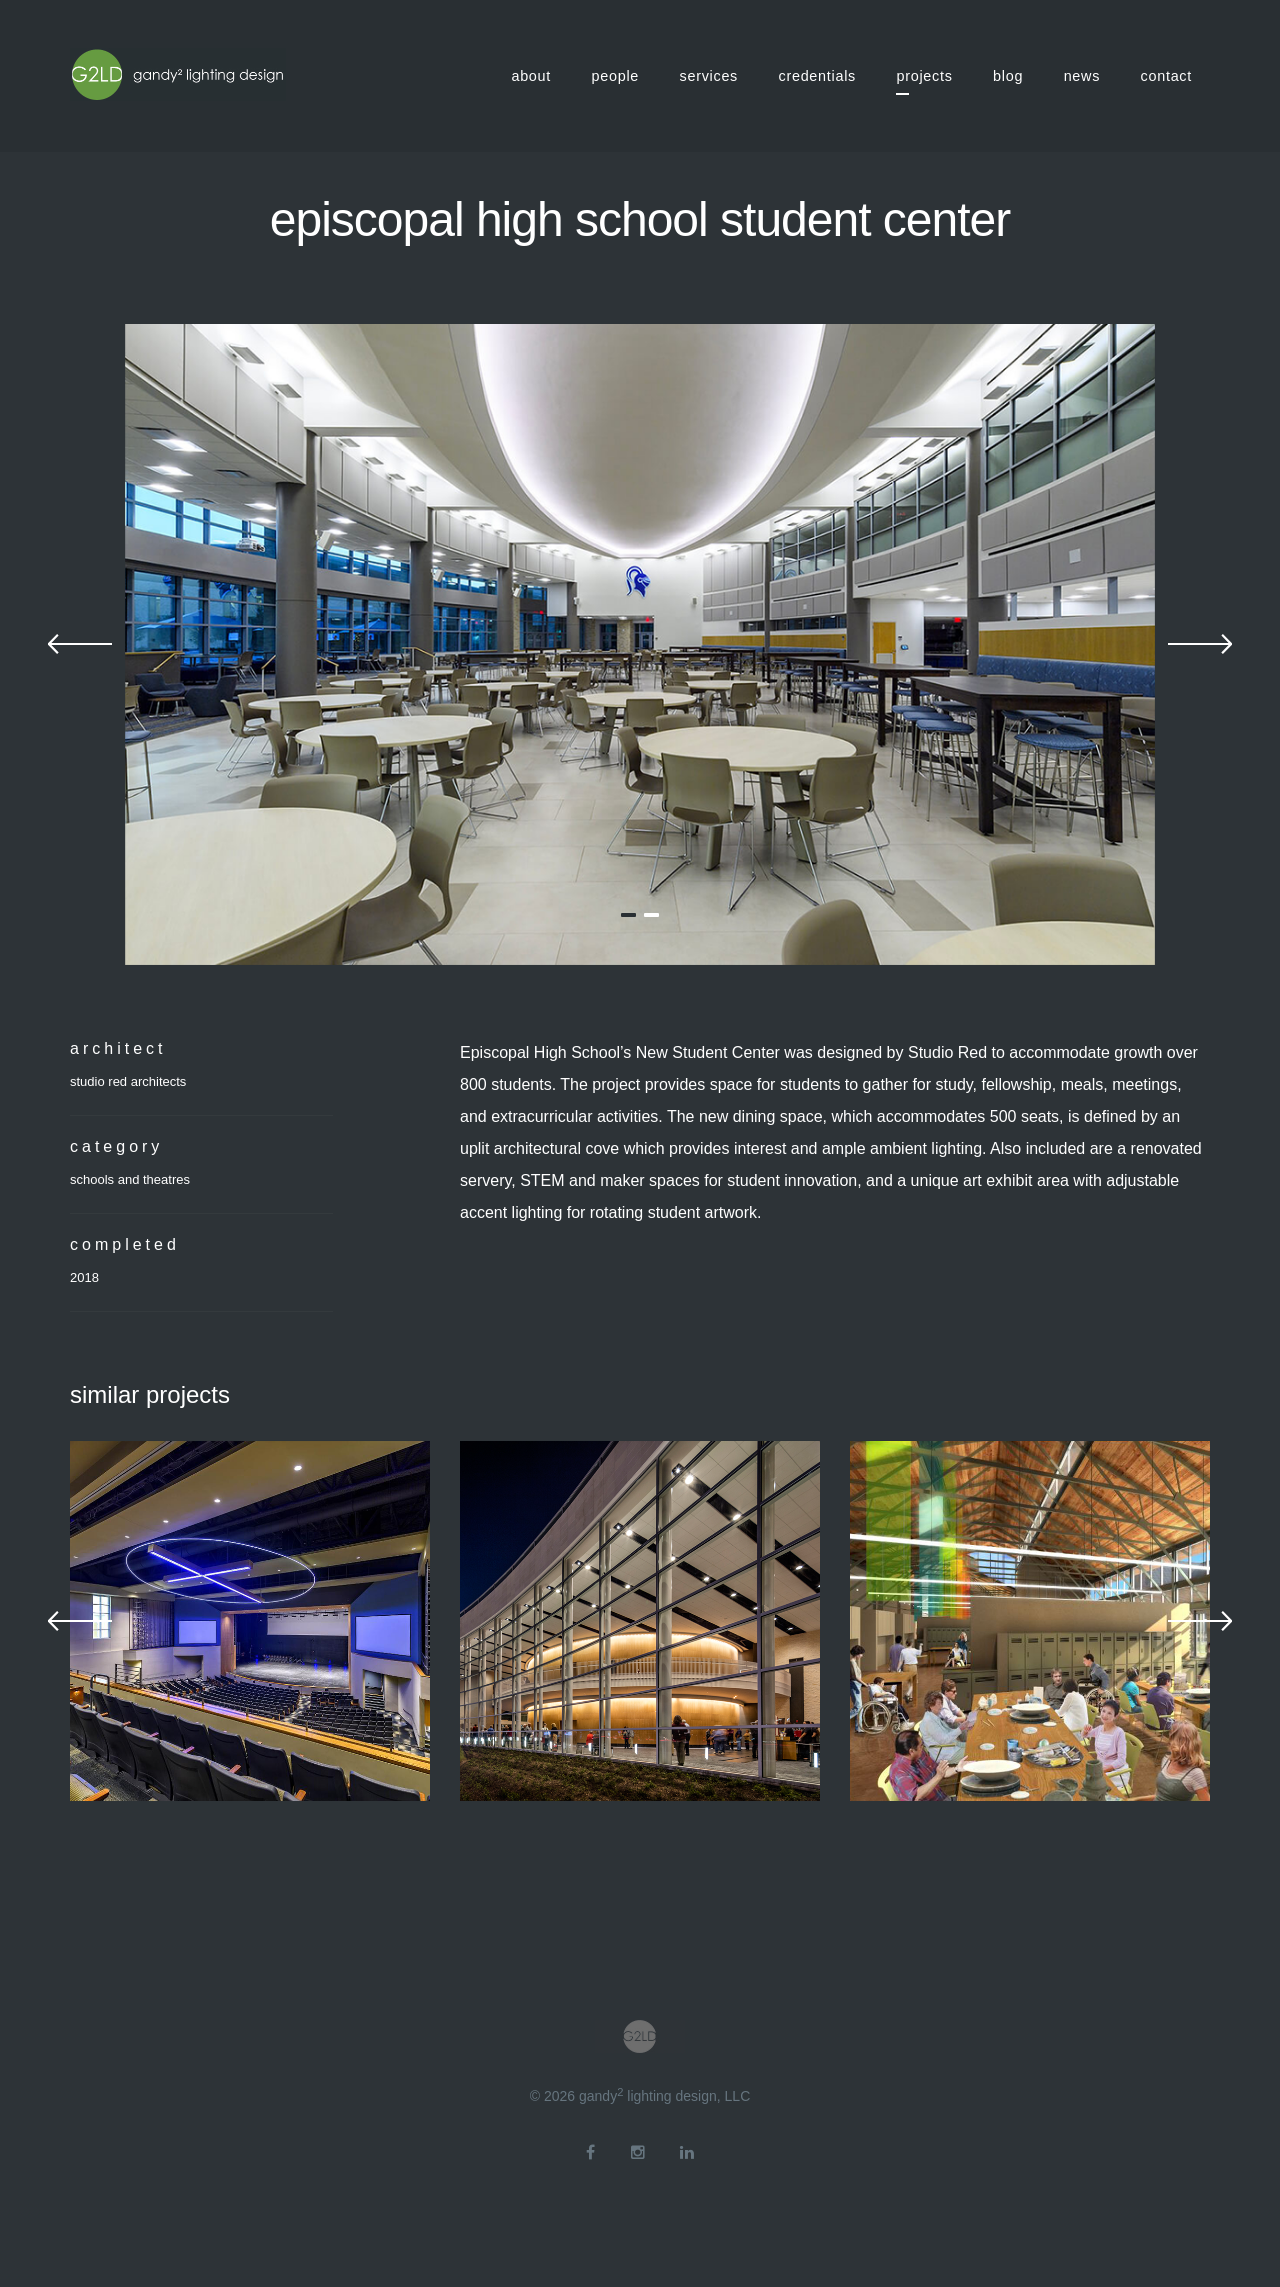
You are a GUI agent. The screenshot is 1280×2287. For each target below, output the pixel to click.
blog (1008, 76)
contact (1166, 76)
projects (924, 76)
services (709, 76)
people (616, 76)
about (531, 76)
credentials (818, 76)
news (1082, 76)
